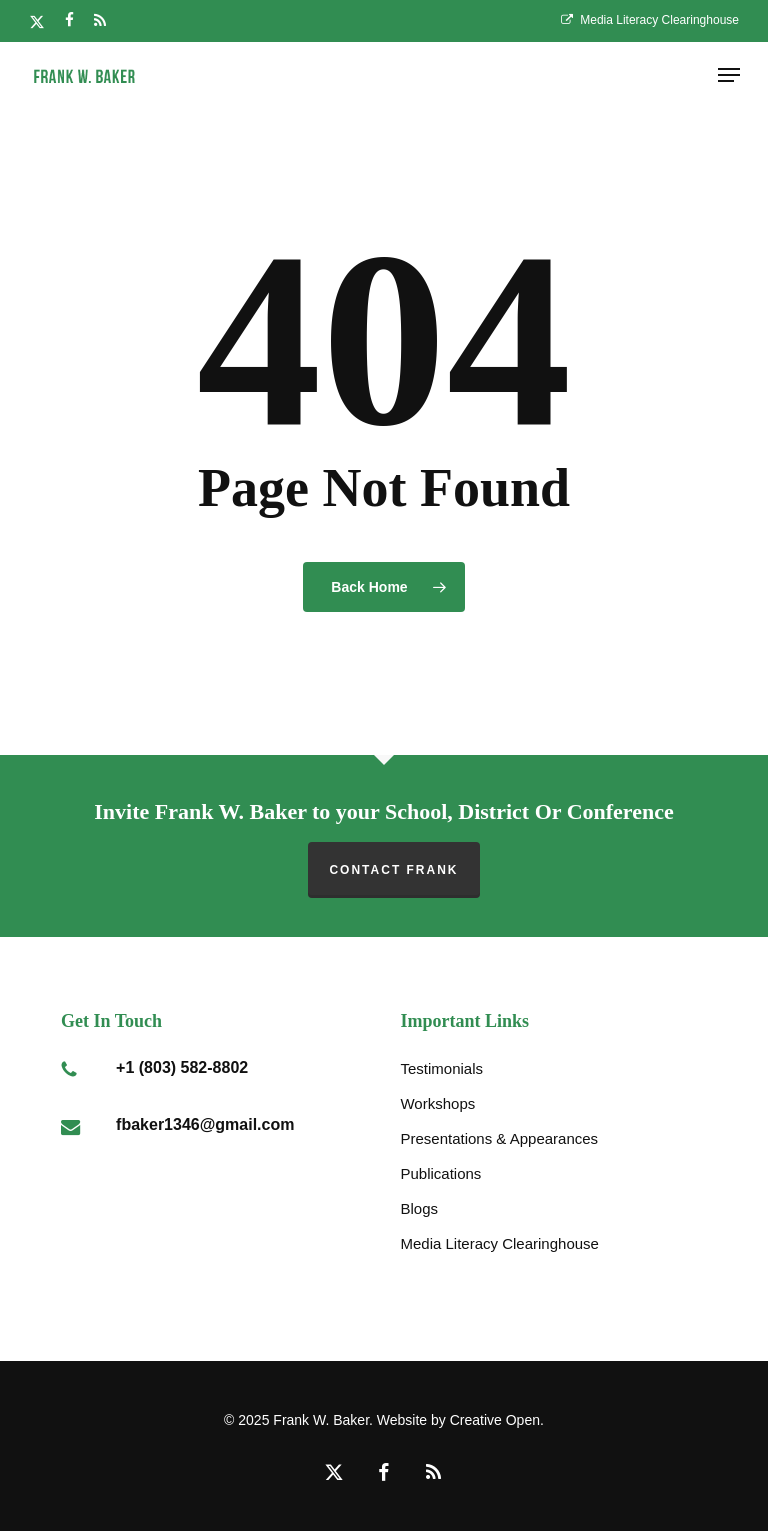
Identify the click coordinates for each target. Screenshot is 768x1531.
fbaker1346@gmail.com (205, 1124)
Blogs (419, 1208)
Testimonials (441, 1068)
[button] (729, 75)
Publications (440, 1173)
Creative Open (495, 1420)
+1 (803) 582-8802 (182, 1067)
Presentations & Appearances (499, 1138)
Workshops (437, 1103)
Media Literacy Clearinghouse (499, 1243)
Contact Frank (393, 870)
